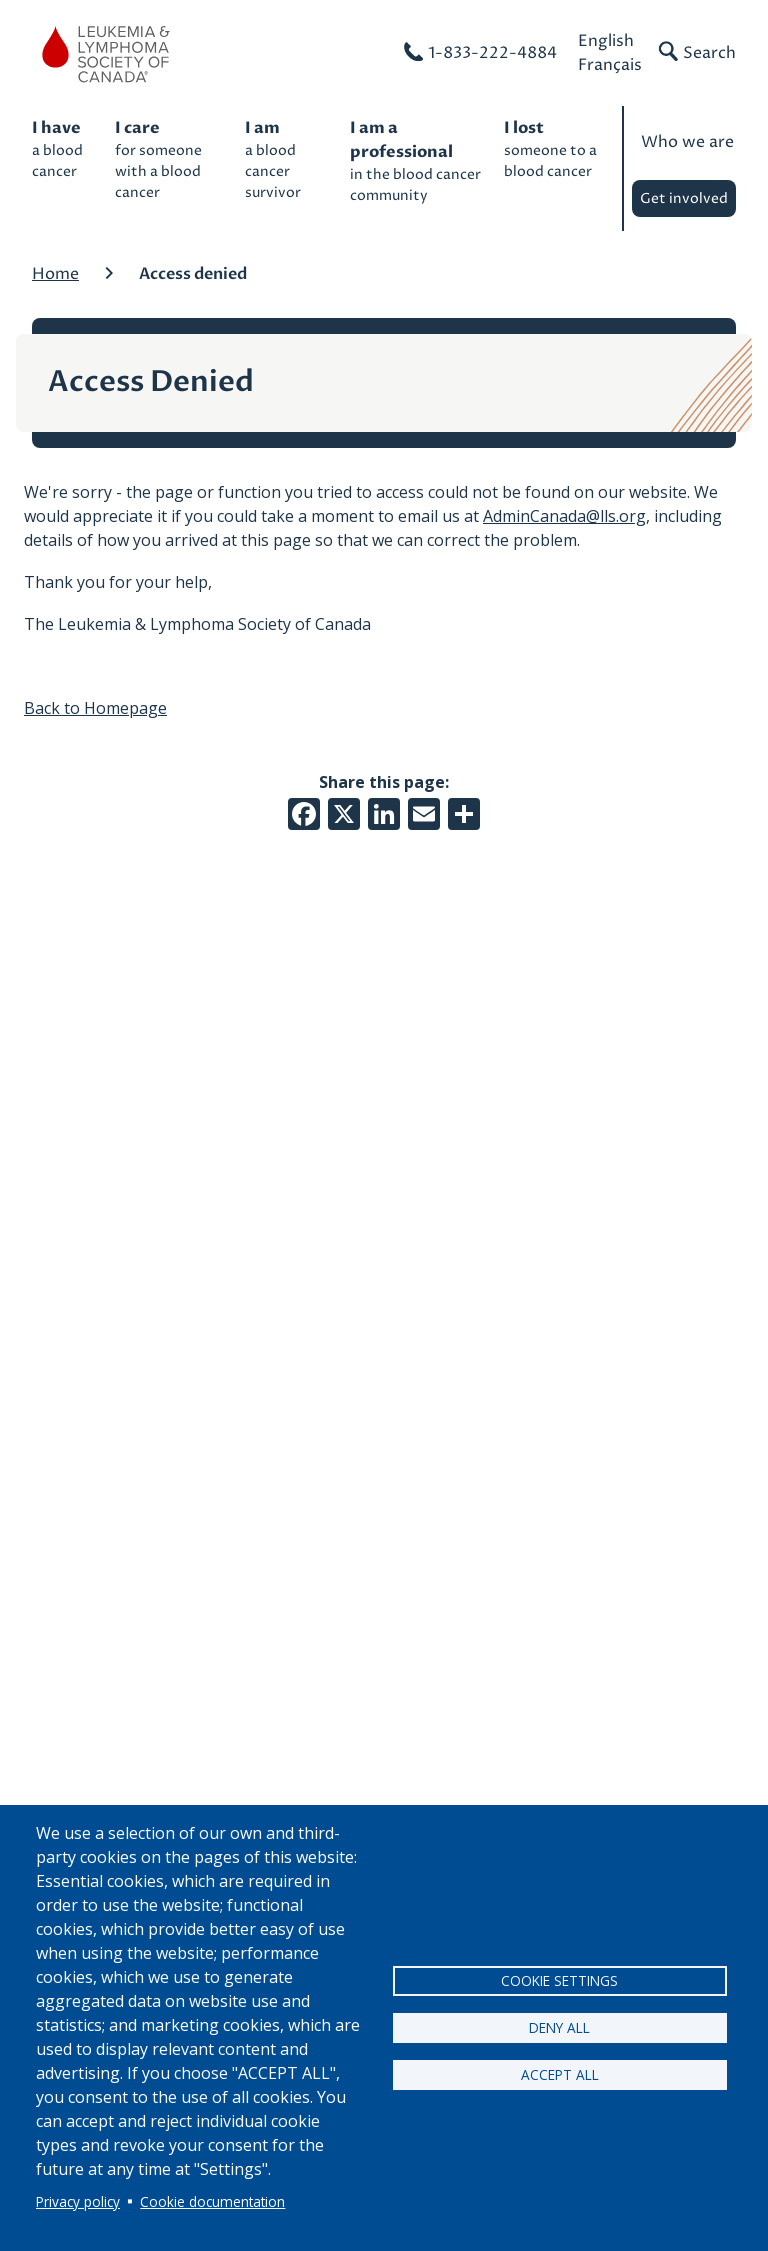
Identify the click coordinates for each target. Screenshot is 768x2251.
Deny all (559, 2027)
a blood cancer (63, 148)
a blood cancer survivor (287, 159)
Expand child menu (731, 204)
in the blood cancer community (417, 160)
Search (709, 53)
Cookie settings (559, 1980)
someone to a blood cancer (553, 148)
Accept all (560, 2074)
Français (610, 65)
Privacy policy (78, 2201)
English (606, 41)
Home (55, 274)
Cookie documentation (212, 2201)
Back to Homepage (95, 708)
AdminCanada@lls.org (564, 516)
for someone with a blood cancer (169, 159)
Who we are (687, 142)
